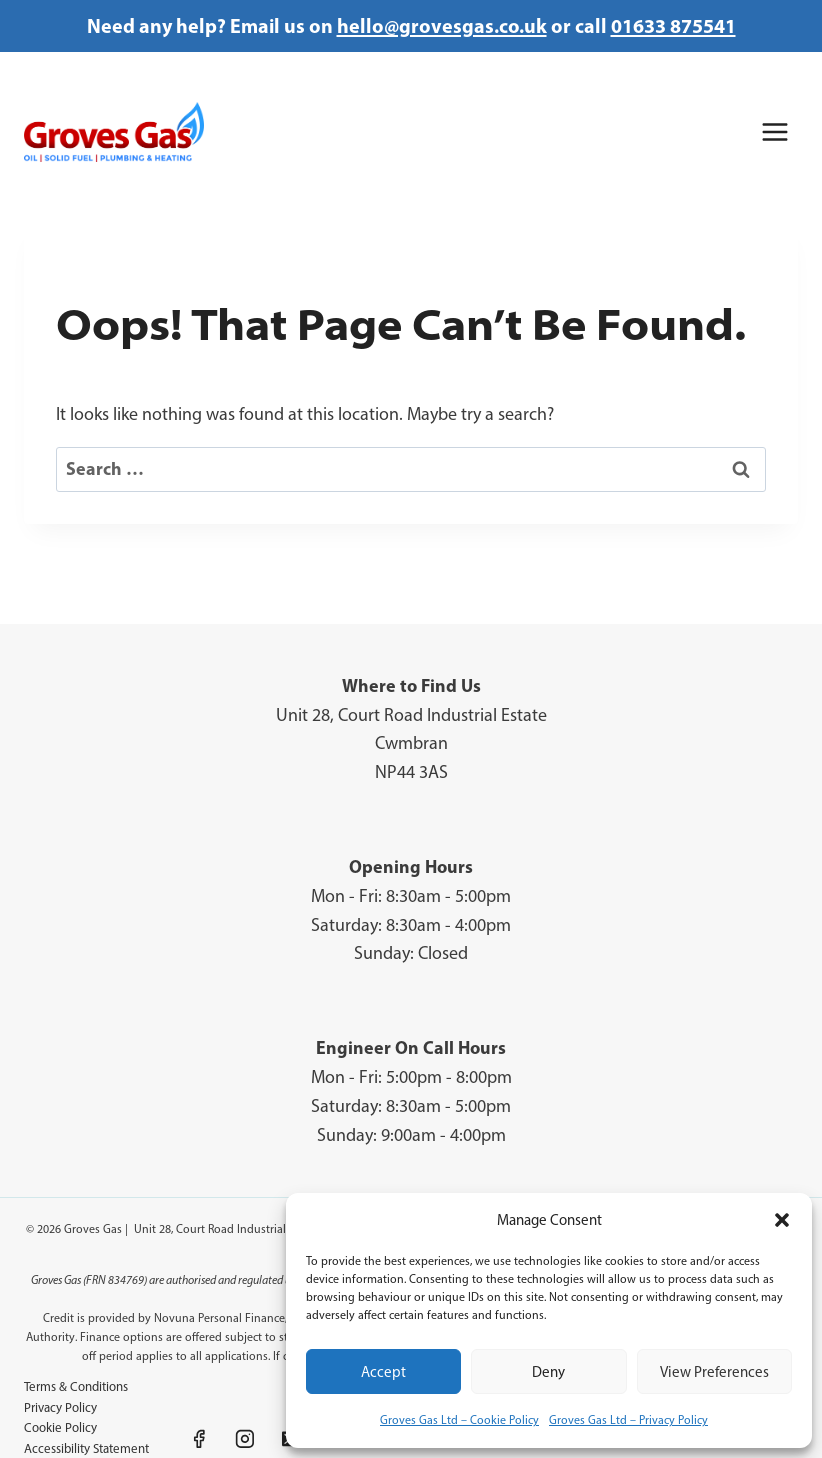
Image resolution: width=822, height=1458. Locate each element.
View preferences (714, 1372)
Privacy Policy (60, 1407)
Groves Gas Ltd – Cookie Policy (459, 1420)
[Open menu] (774, 131)
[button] (782, 1220)
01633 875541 (673, 25)
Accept (383, 1372)
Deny (548, 1372)
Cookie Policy (60, 1427)
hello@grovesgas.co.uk (442, 25)
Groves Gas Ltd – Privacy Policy (628, 1420)
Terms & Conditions (76, 1386)
